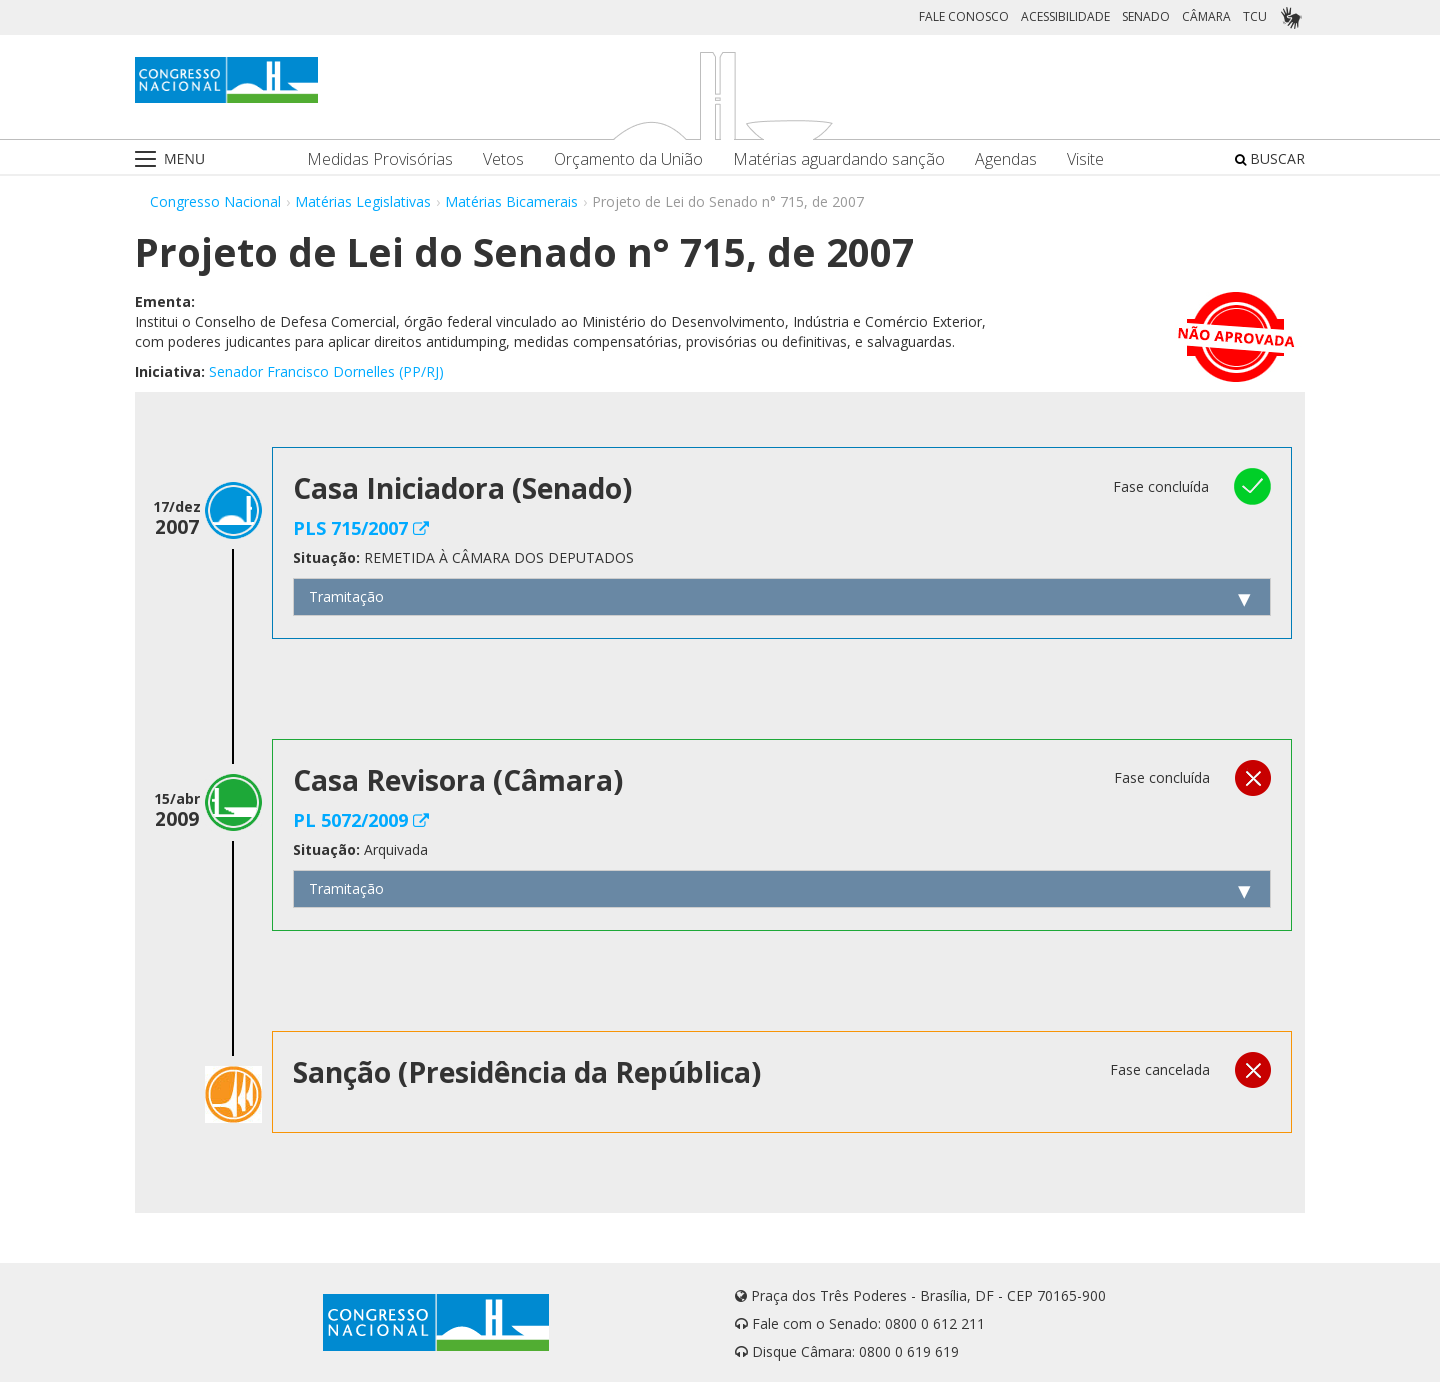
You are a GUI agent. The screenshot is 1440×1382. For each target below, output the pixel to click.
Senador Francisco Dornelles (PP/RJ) (326, 371)
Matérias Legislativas (363, 201)
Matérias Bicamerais (511, 201)
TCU (1255, 16)
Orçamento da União (628, 159)
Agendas (1006, 159)
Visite (1085, 159)
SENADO (1146, 16)
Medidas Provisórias (380, 159)
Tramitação (346, 596)
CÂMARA (1206, 16)
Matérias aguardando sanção (839, 159)
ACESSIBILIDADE (1065, 16)
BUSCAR (1270, 158)
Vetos (503, 159)
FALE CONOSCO (964, 16)
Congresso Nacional (215, 201)
